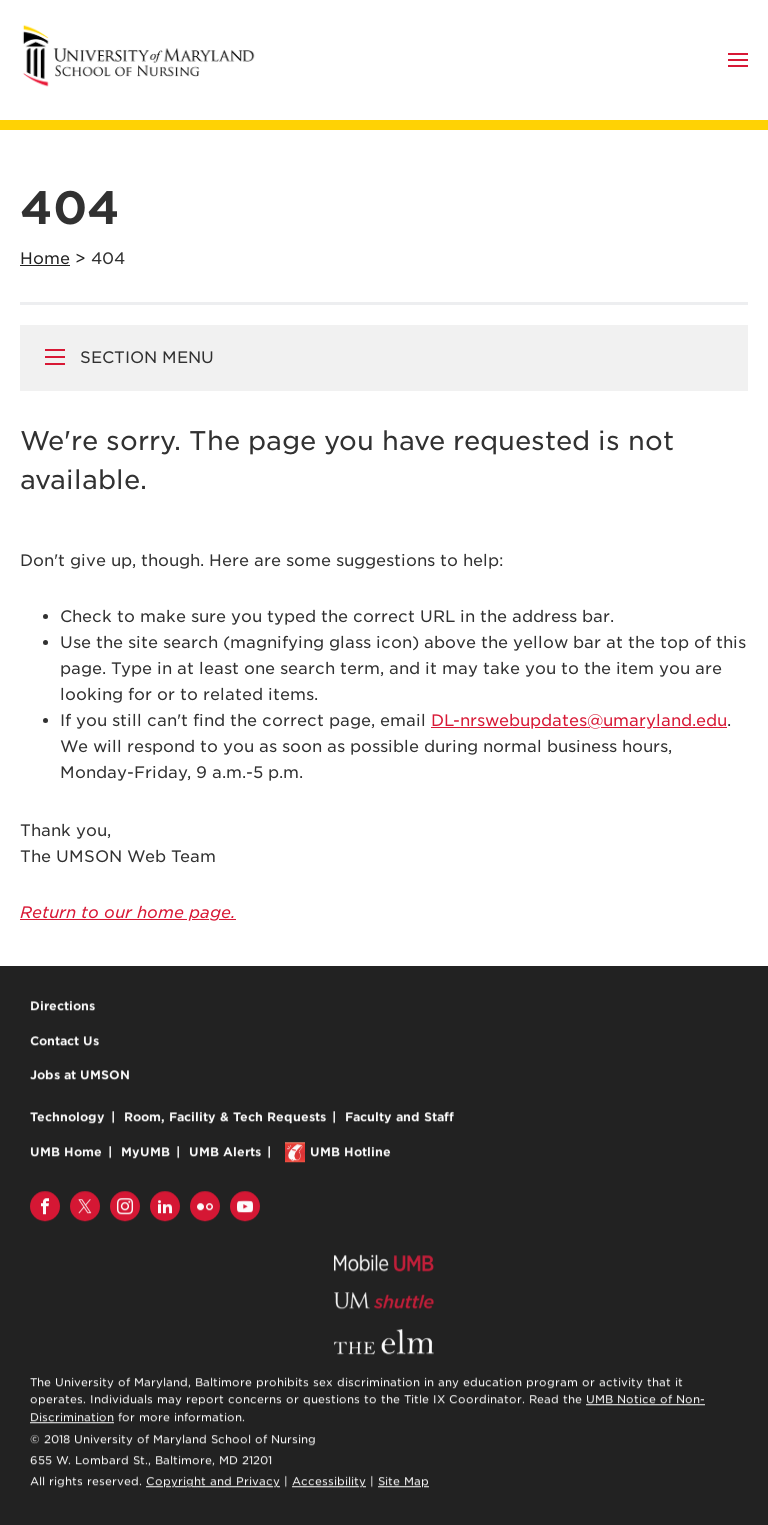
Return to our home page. (128, 912)
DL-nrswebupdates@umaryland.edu (579, 720)
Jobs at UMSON (80, 1075)
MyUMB (145, 1152)
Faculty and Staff (399, 1117)
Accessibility (329, 1483)
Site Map (403, 1483)
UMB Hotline (350, 1152)
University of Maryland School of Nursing (145, 32)
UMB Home (66, 1152)
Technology (67, 1117)
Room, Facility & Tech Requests (225, 1117)
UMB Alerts (225, 1152)
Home (45, 258)
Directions (62, 1006)
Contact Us (64, 1041)
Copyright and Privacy (213, 1483)
